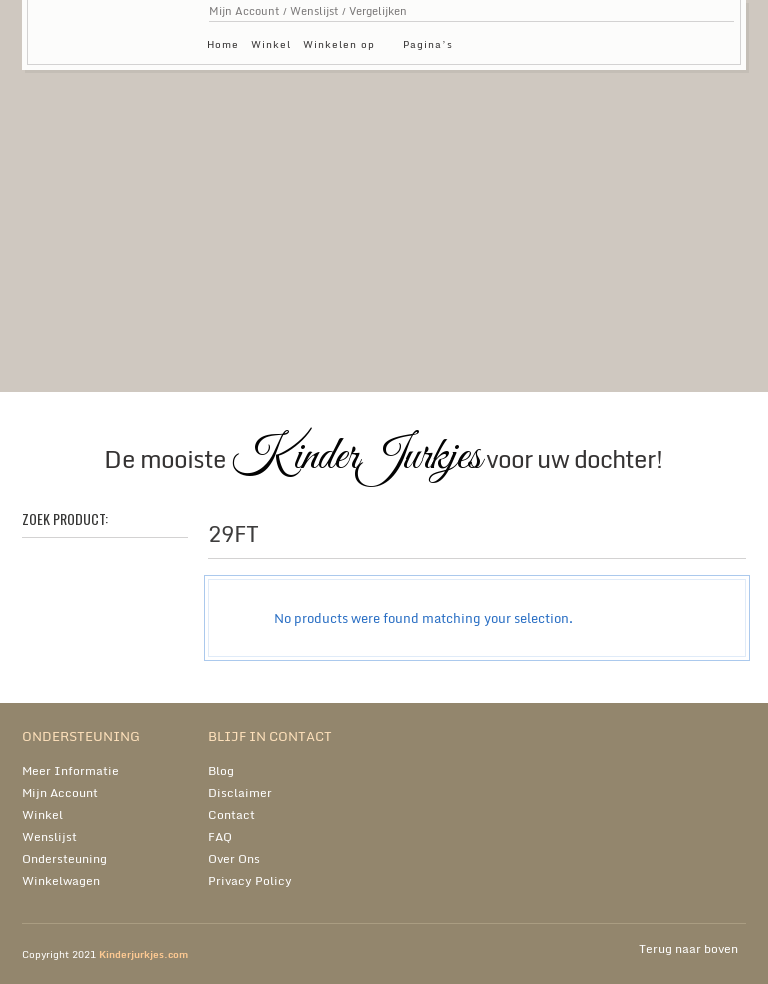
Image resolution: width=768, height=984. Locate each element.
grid (683, 539)
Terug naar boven (688, 948)
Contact (231, 814)
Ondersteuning (64, 858)
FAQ (220, 836)
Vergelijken (378, 11)
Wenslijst (314, 11)
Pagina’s (433, 47)
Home (223, 44)
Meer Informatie (70, 770)
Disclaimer (240, 792)
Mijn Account (244, 11)
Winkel (271, 44)
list (717, 539)
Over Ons (234, 858)
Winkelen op (344, 47)
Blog (221, 770)
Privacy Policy (250, 880)
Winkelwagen (61, 880)
